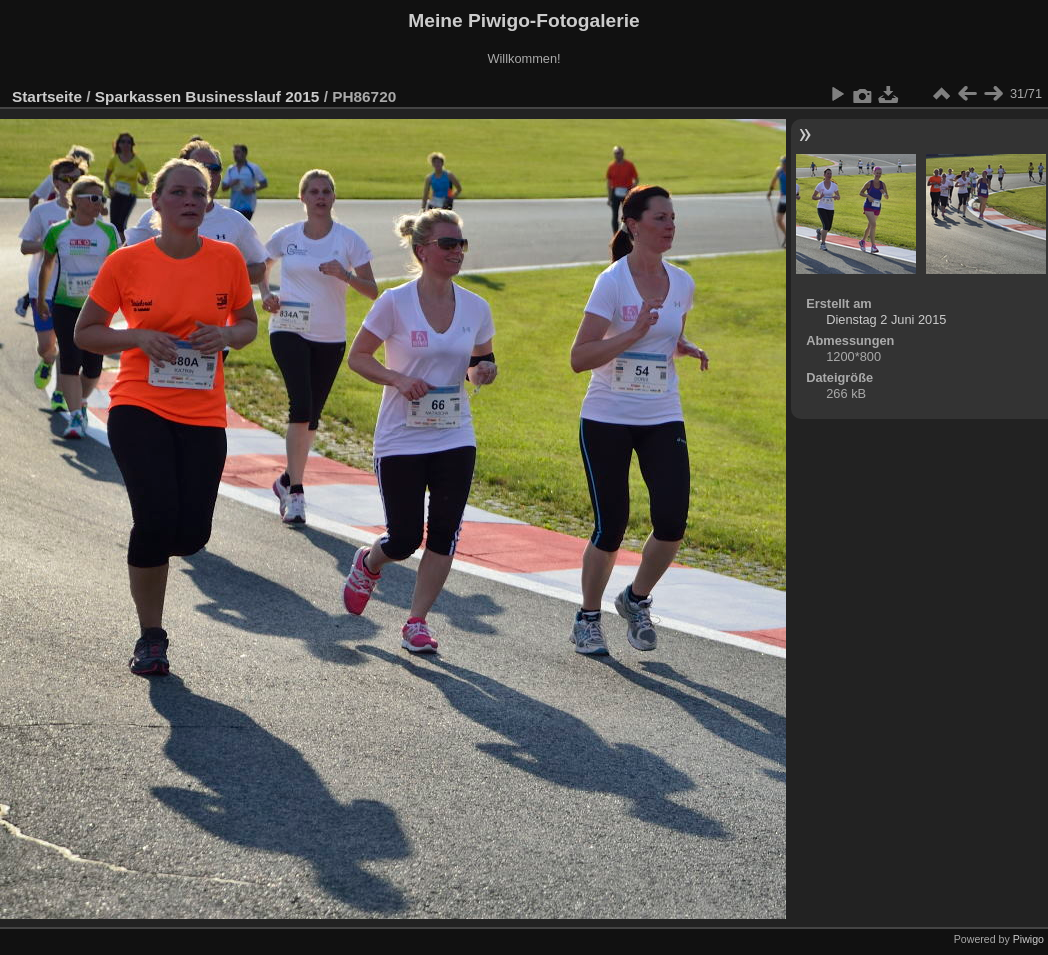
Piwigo (1028, 939)
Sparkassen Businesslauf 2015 (207, 96)
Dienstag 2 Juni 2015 (886, 319)
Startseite (47, 96)
